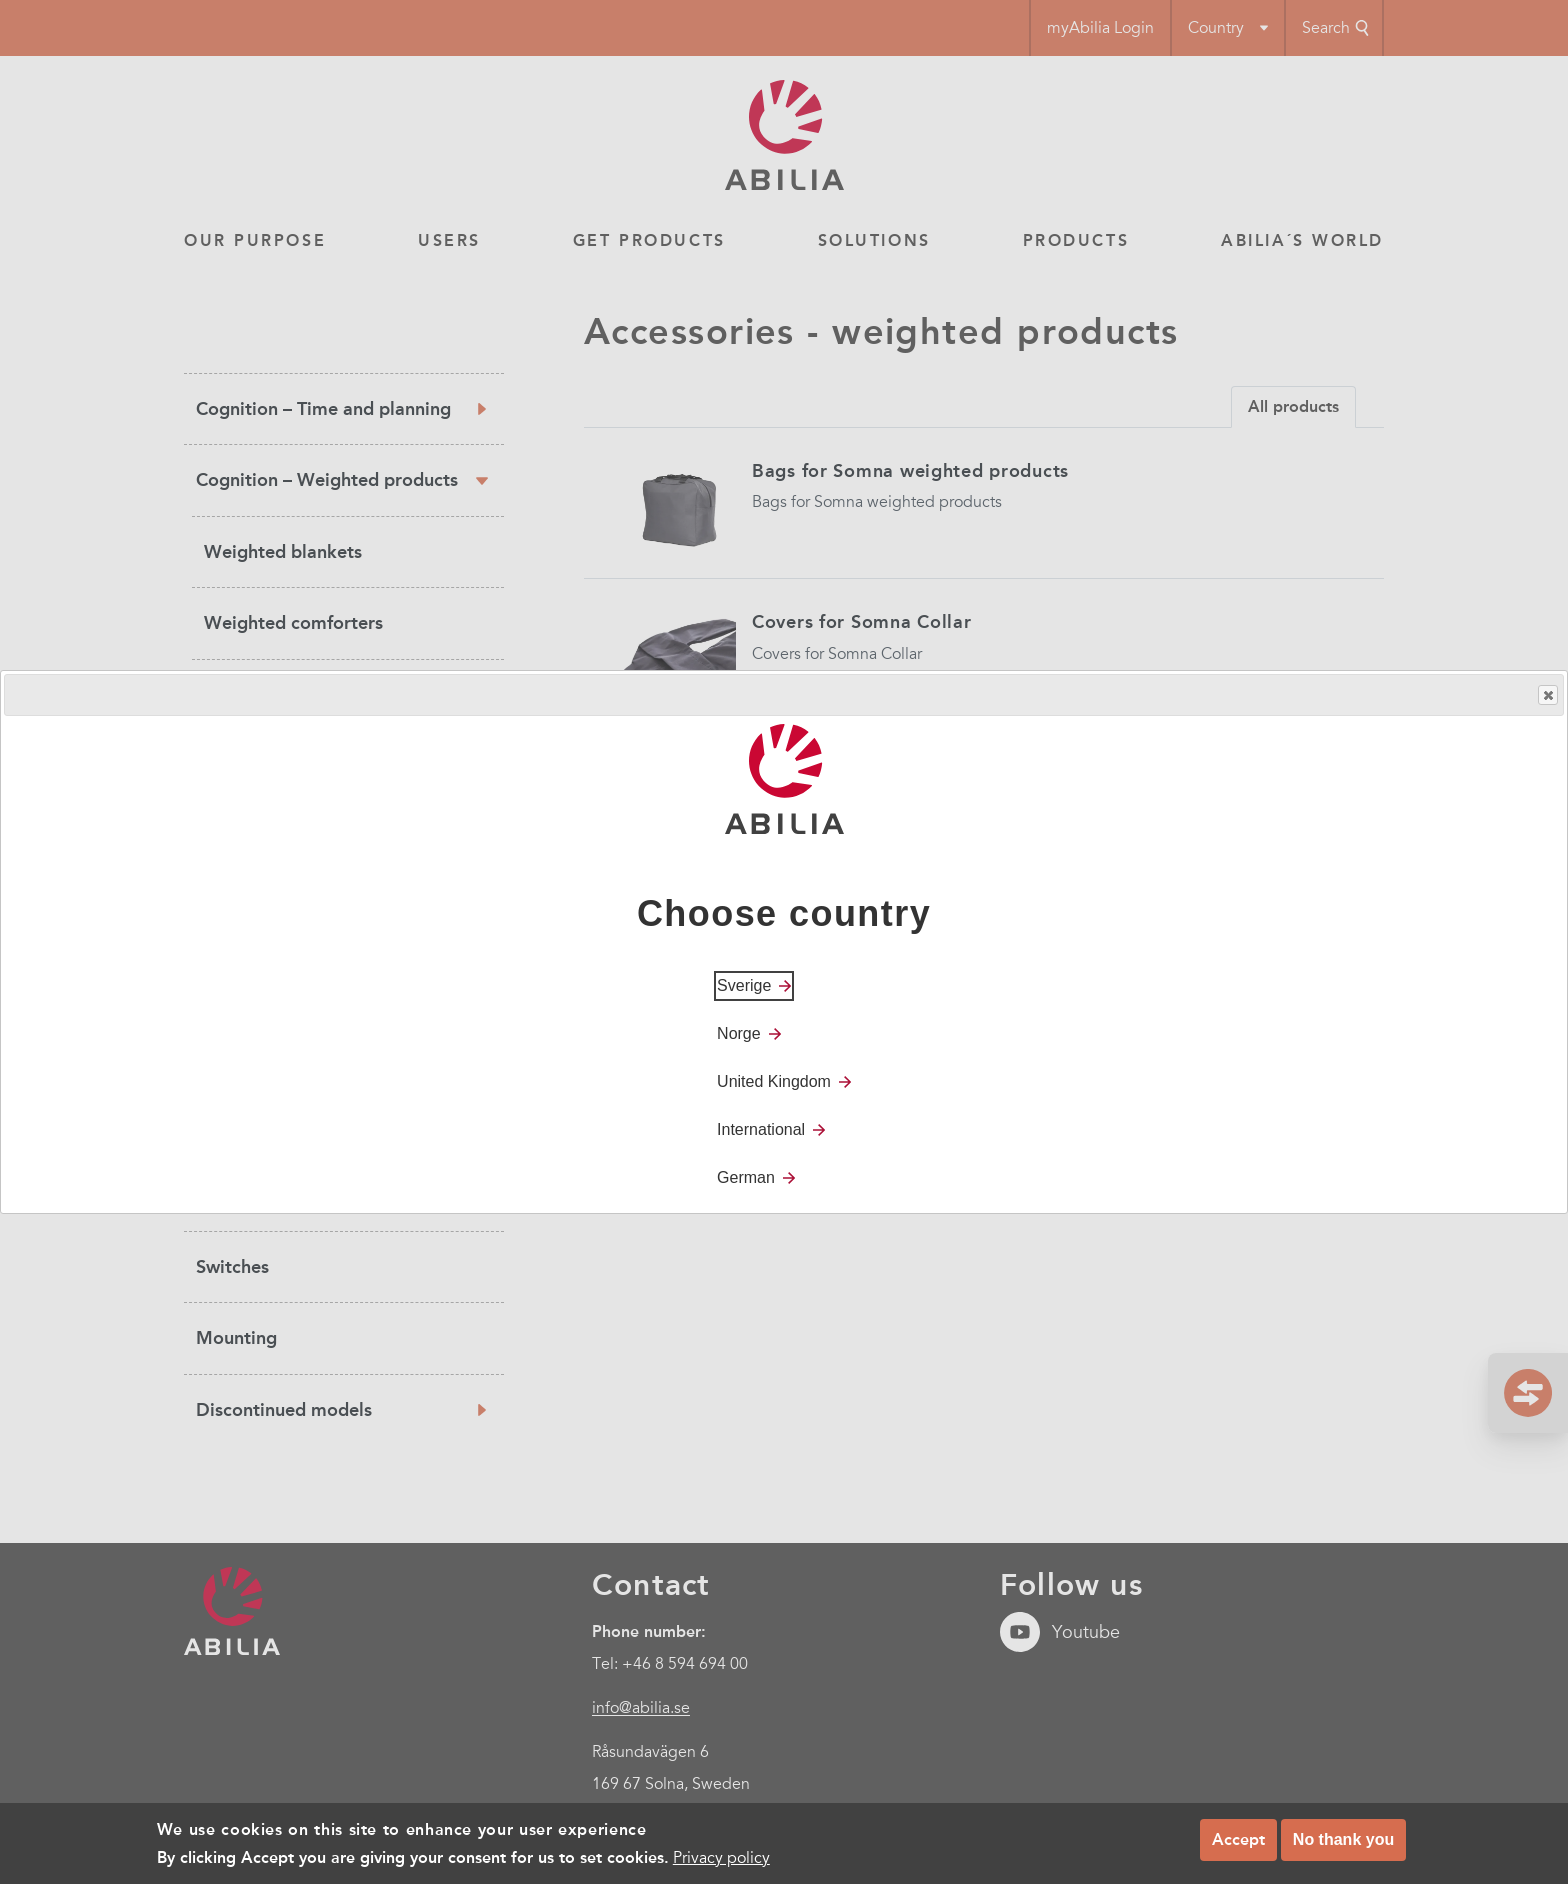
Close (1547, 695)
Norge (739, 1033)
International (761, 1129)
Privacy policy (721, 1859)
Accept (1238, 1840)
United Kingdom (774, 1081)
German (746, 1177)
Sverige (744, 985)
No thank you (1343, 1840)
